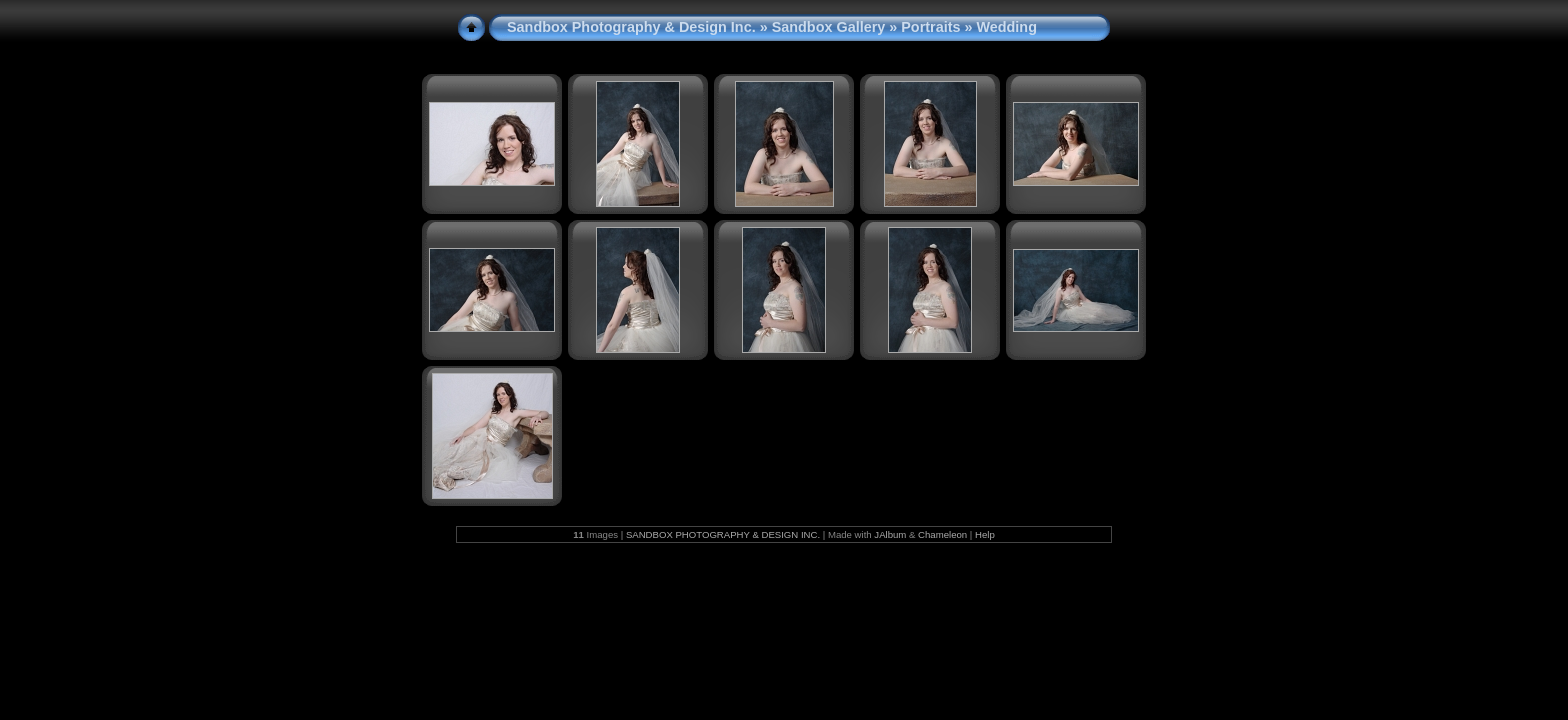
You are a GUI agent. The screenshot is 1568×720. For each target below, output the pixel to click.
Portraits (930, 27)
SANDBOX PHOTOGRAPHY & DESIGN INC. (723, 534)
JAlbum (890, 534)
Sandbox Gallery (829, 27)
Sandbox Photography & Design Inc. (631, 27)
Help (985, 534)
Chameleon (942, 534)
